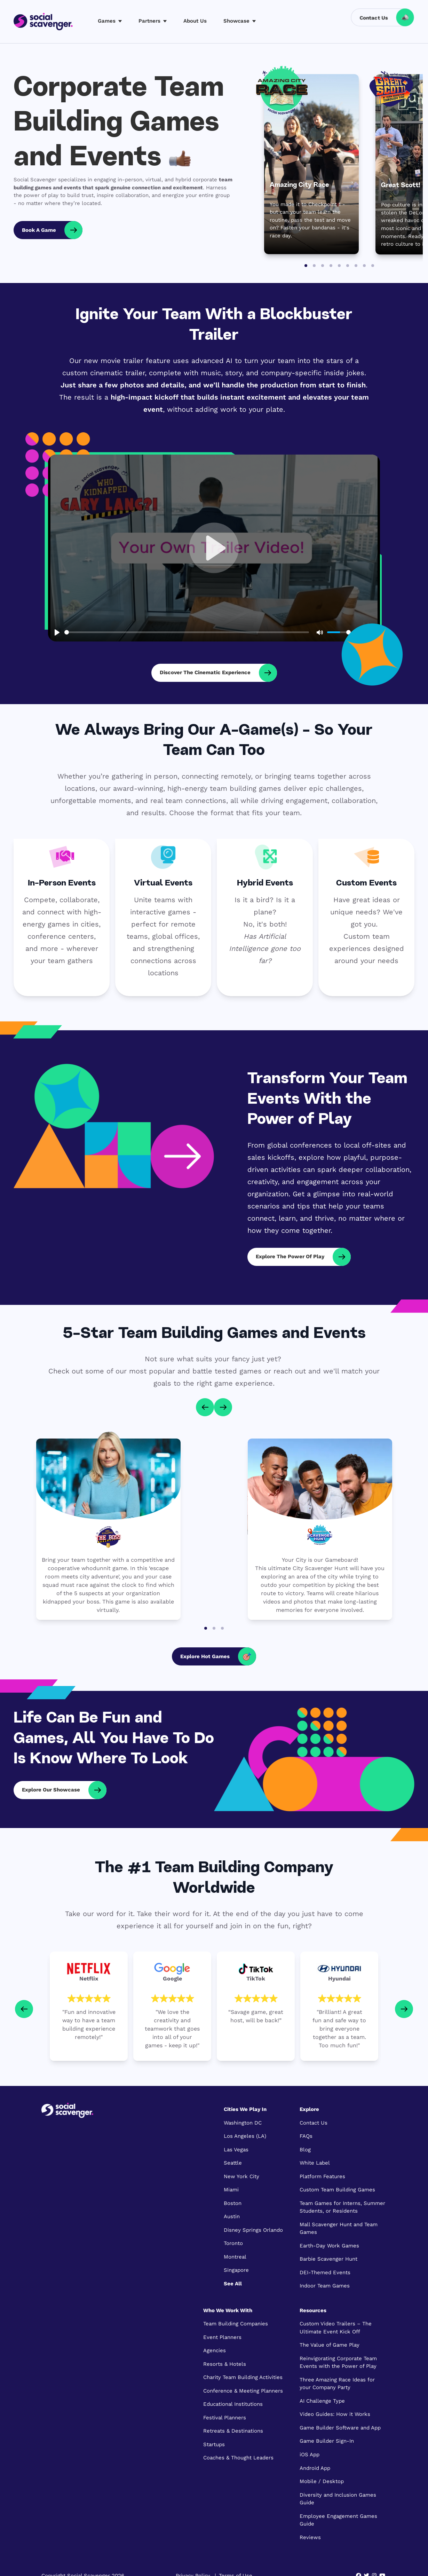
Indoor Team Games (325, 2286)
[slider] (186, 632)
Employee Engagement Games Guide (338, 2520)
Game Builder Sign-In (327, 2441)
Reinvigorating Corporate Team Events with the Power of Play (338, 2362)
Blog (305, 2149)
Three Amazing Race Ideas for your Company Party (337, 2384)
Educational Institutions (233, 2404)
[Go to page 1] (205, 1628)
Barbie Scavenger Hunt (328, 2259)
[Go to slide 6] (347, 265)
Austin (232, 2216)
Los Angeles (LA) (245, 2136)
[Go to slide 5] (339, 265)
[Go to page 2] (214, 1628)
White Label (315, 2163)
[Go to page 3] (222, 1628)
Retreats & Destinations (233, 2431)
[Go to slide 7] (356, 265)
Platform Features (322, 2176)
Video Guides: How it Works (335, 2414)
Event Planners (222, 2337)
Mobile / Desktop (322, 2481)
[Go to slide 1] (305, 265)
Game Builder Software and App (340, 2428)
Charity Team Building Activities (243, 2377)
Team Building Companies (235, 2324)
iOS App (309, 2454)
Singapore (236, 2270)
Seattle (233, 2163)
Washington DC (243, 2123)
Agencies (214, 2350)
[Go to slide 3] (322, 265)
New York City (241, 2176)
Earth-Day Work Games (329, 2246)
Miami (231, 2190)
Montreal (235, 2257)
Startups (214, 2444)
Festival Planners (224, 2417)
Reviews (310, 2537)
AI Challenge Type (322, 2401)
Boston (232, 2203)
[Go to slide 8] (364, 265)
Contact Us (313, 2123)
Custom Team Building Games (337, 2190)
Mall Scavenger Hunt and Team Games (339, 2228)
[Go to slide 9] (372, 265)
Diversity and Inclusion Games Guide (338, 2499)
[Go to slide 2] (314, 265)
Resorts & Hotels (224, 2364)
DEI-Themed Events (325, 2272)
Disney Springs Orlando (253, 2230)
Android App (315, 2468)
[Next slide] (223, 1407)
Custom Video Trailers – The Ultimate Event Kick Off (336, 2328)
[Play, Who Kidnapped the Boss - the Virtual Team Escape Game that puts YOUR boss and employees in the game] (214, 548)
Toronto (233, 2243)
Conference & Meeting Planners (243, 2391)
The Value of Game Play (329, 2345)
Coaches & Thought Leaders (238, 2458)
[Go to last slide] (205, 1407)
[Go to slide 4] (331, 265)
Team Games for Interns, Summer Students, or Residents (342, 2207)
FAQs (306, 2136)
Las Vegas (236, 2149)
